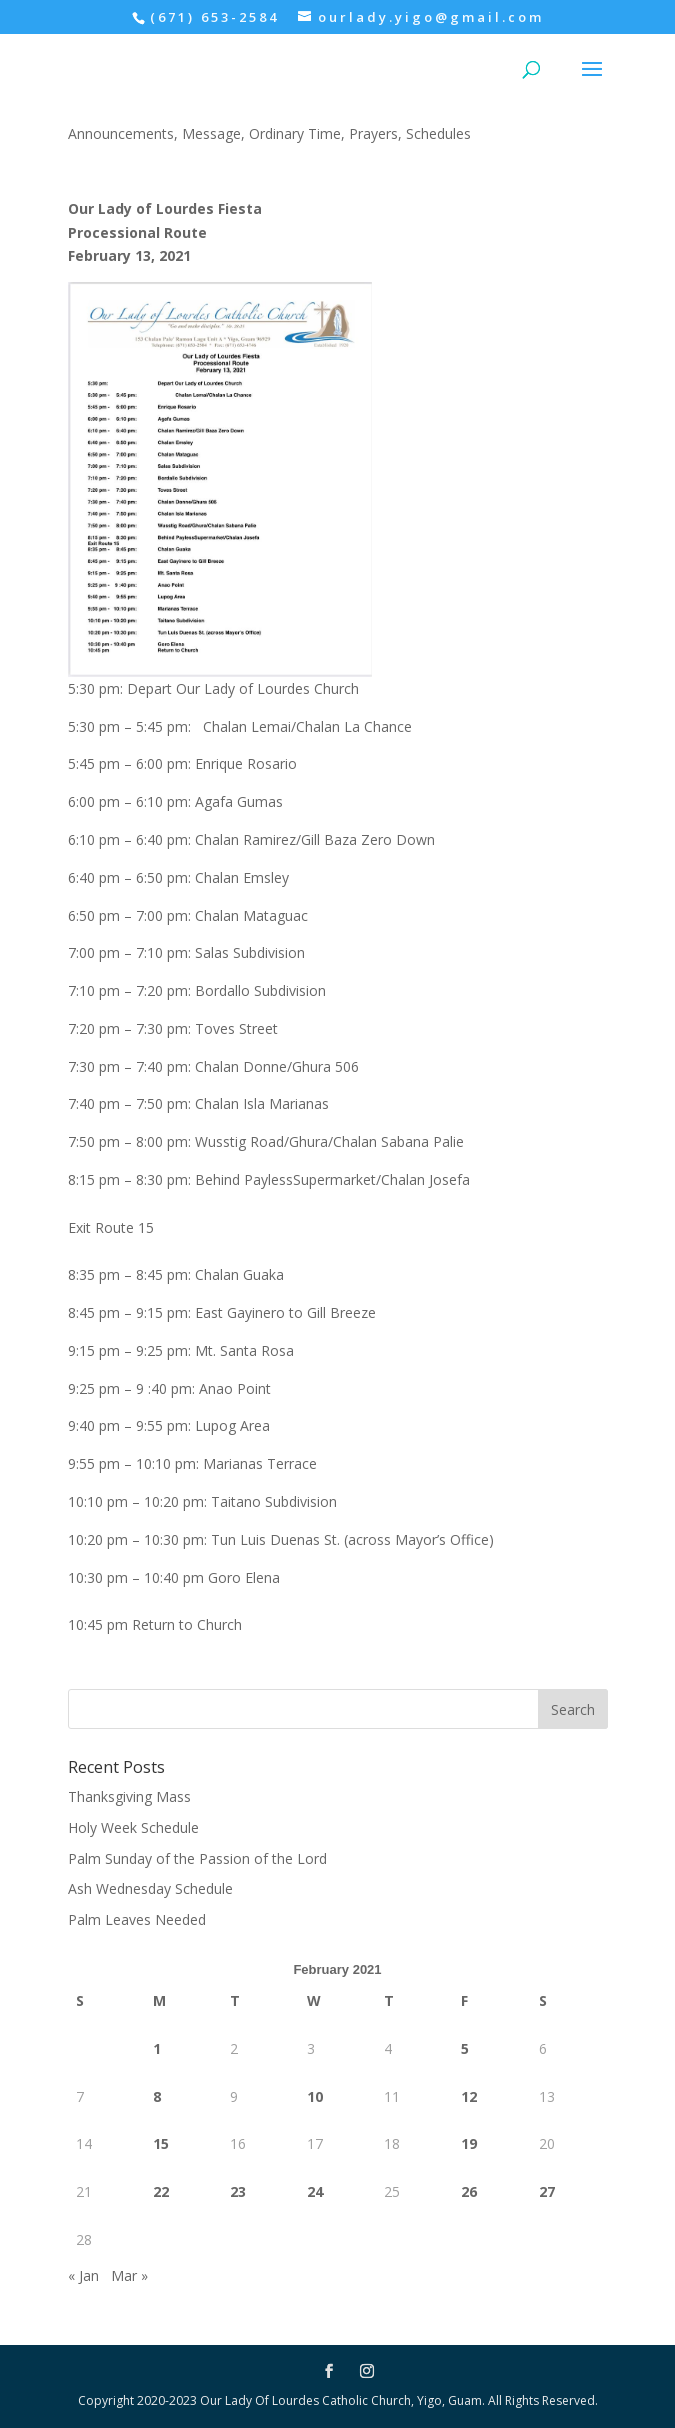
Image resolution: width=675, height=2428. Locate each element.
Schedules (438, 133)
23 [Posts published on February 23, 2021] (238, 2191)
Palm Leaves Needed (137, 1919)
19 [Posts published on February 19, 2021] (469, 2143)
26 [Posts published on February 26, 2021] (469, 2191)
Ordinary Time (295, 133)
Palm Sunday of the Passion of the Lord (197, 1858)
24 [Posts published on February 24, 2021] (315, 2191)
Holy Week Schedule (133, 1827)
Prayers (373, 133)
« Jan (83, 2275)
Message (211, 133)
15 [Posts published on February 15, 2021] (161, 2143)
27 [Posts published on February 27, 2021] (547, 2191)
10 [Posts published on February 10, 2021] (315, 2096)
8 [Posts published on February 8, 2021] (157, 2096)
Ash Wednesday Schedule (150, 1888)
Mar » (129, 2275)
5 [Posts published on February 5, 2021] (465, 2048)
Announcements (121, 133)
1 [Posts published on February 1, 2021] (157, 2048)
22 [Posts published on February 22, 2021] (161, 2191)
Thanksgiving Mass (129, 1796)
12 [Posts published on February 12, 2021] (469, 2096)
